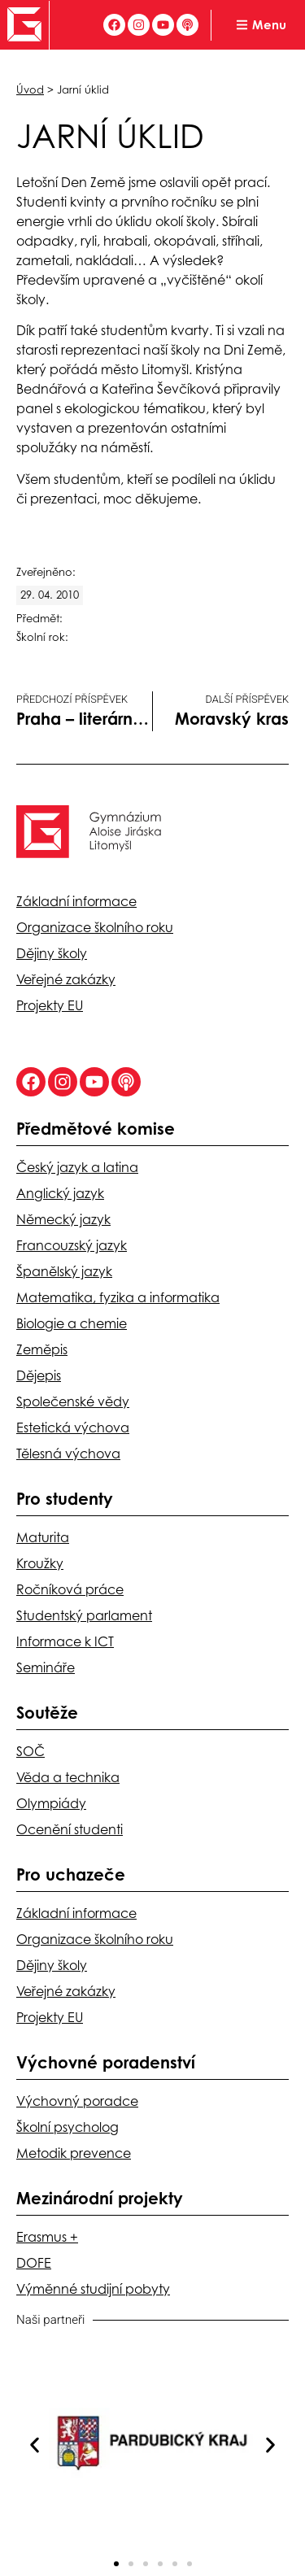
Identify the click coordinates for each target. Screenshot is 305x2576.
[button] (34, 2445)
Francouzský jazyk (71, 1245)
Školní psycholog (67, 2127)
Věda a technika (68, 1777)
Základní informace (76, 901)
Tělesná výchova (68, 1453)
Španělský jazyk (64, 1271)
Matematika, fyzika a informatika (118, 1297)
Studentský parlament (84, 1615)
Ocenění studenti (69, 1829)
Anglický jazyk (60, 1193)
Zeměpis (42, 1349)
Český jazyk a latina (77, 1167)
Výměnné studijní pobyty (93, 2289)
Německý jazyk (63, 1219)
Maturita (42, 1537)
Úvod (30, 89)
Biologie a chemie (71, 1323)
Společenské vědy (72, 1401)
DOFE (33, 2263)
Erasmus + (47, 2237)
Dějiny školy (51, 953)
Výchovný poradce (77, 2101)
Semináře (45, 1667)
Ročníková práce (70, 1589)
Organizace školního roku (94, 927)
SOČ (30, 1751)
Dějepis (38, 1375)
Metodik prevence (73, 2153)
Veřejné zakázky (65, 979)
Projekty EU (49, 1005)
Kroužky (39, 1563)
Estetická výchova (72, 1427)
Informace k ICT (65, 1641)
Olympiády (51, 1803)
